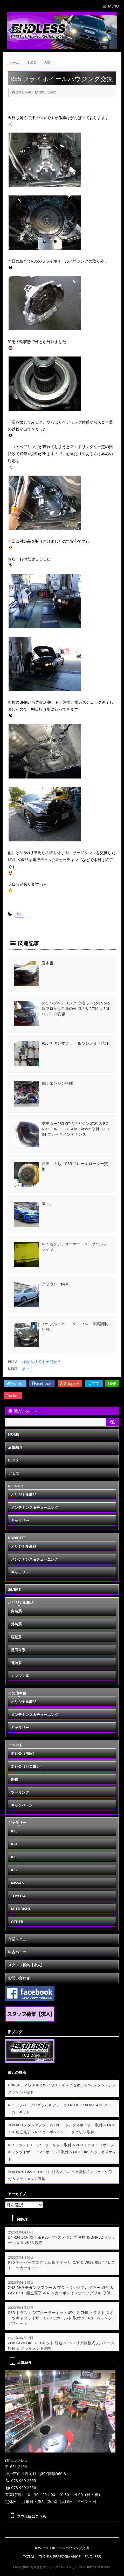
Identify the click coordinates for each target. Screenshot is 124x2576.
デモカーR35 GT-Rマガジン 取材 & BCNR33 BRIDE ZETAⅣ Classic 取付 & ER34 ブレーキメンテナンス (75, 1129)
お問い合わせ (19, 1977)
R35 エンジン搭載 (57, 1083)
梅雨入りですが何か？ (41, 1361)
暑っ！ (28, 1368)
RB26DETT (17, 1537)
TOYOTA (18, 1895)
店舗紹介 (15, 1447)
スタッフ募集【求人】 (26, 1964)
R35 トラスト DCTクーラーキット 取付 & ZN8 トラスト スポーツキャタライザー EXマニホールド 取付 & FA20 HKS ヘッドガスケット (62, 2151)
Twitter (15, 1383)
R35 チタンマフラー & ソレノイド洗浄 (75, 1043)
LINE (112, 1383)
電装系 (16, 1662)
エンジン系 (20, 1675)
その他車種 (17, 1693)
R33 (14, 1856)
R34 (14, 1844)
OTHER (17, 1921)
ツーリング (20, 1792)
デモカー (15, 1473)
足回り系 (18, 1649)
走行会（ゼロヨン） (27, 1766)
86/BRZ (14, 1589)
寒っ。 (47, 1203)
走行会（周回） (23, 1753)
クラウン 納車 (55, 1283)
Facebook (42, 1383)
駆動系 (16, 1636)
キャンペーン (22, 1805)
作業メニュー (19, 1939)
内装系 (16, 1611)
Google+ (70, 1383)
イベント (15, 1744)
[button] (58, 44)
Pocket (13, 1395)
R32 (14, 1869)
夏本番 (47, 962)
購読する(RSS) (22, 1410)
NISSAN (17, 1882)
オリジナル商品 (23, 1494)
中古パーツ (17, 1951)
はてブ (93, 1383)
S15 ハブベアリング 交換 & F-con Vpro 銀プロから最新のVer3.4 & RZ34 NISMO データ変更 (76, 1008)
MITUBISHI (20, 1908)
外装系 (16, 1623)
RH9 (14, 1779)
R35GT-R (15, 1485)
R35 (20, 914)
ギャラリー (20, 1520)
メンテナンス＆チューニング (34, 1507)
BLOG (13, 1460)
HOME (13, 1434)
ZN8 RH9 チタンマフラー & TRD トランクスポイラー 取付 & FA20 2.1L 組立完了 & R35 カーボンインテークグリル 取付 (60, 2290)
